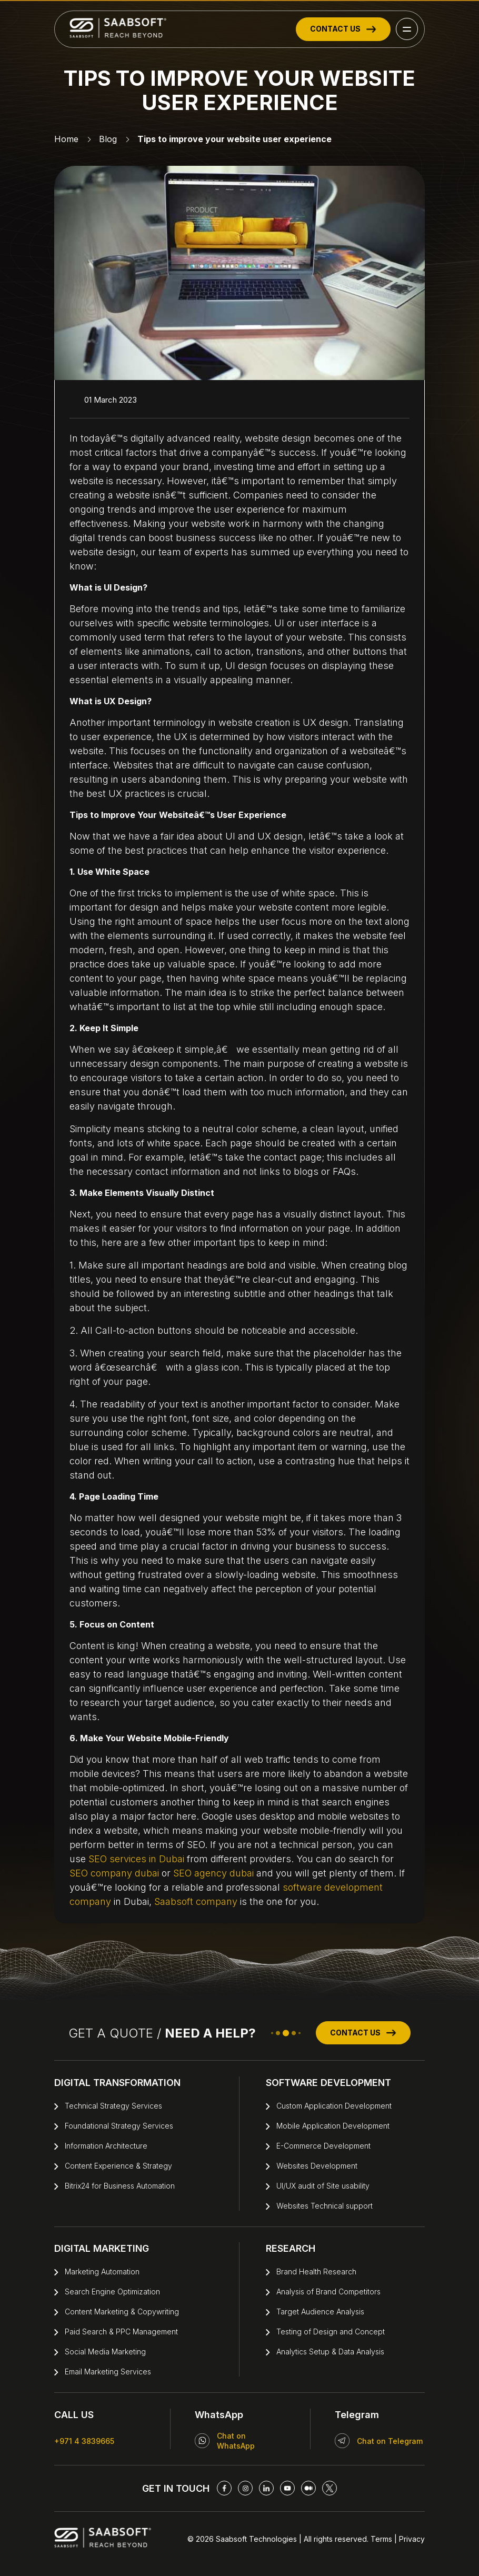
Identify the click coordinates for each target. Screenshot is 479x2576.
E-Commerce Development (323, 2145)
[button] (407, 29)
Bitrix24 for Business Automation (120, 2185)
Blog (108, 139)
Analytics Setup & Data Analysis (330, 2351)
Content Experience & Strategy (118, 2165)
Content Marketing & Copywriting (122, 2311)
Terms (381, 2538)
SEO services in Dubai (136, 1858)
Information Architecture (106, 2145)
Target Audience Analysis (320, 2311)
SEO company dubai (114, 1873)
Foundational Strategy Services (119, 2125)
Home (66, 139)
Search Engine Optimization (112, 2291)
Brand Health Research (316, 2271)
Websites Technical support (324, 2205)
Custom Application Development (334, 2105)
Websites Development (316, 2165)
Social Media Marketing (105, 2351)
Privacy (411, 2538)
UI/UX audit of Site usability (323, 2185)
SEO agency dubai (213, 1873)
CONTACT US (343, 28)
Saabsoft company (195, 1901)
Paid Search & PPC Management (121, 2331)
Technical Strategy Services (113, 2105)
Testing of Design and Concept (330, 2331)
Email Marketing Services (108, 2371)
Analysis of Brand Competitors (328, 2291)
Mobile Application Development (333, 2125)
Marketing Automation (102, 2271)
